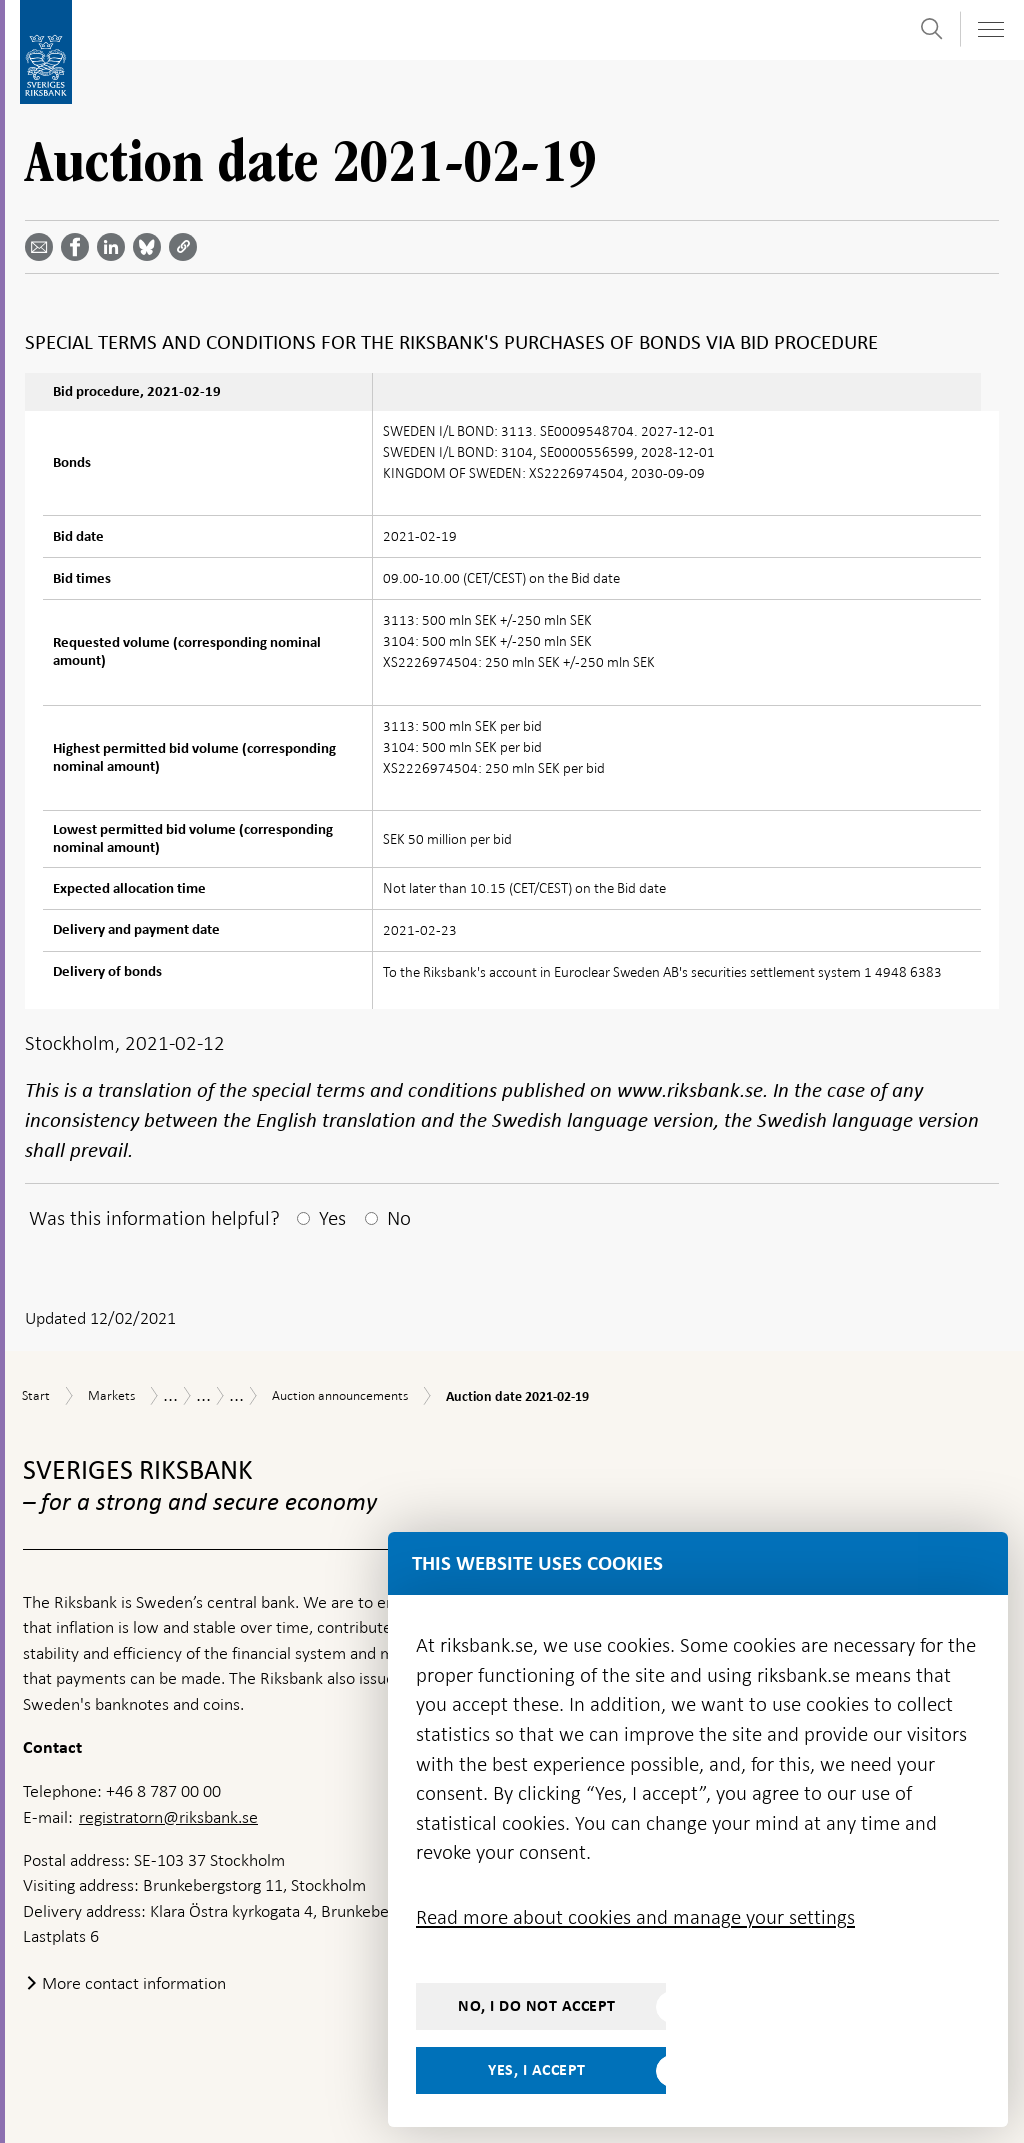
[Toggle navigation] (990, 29)
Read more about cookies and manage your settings (635, 1917)
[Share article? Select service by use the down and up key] (115, 247)
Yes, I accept (537, 2070)
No (399, 1218)
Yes (332, 1218)
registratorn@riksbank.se (168, 1817)
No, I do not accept (537, 2006)
